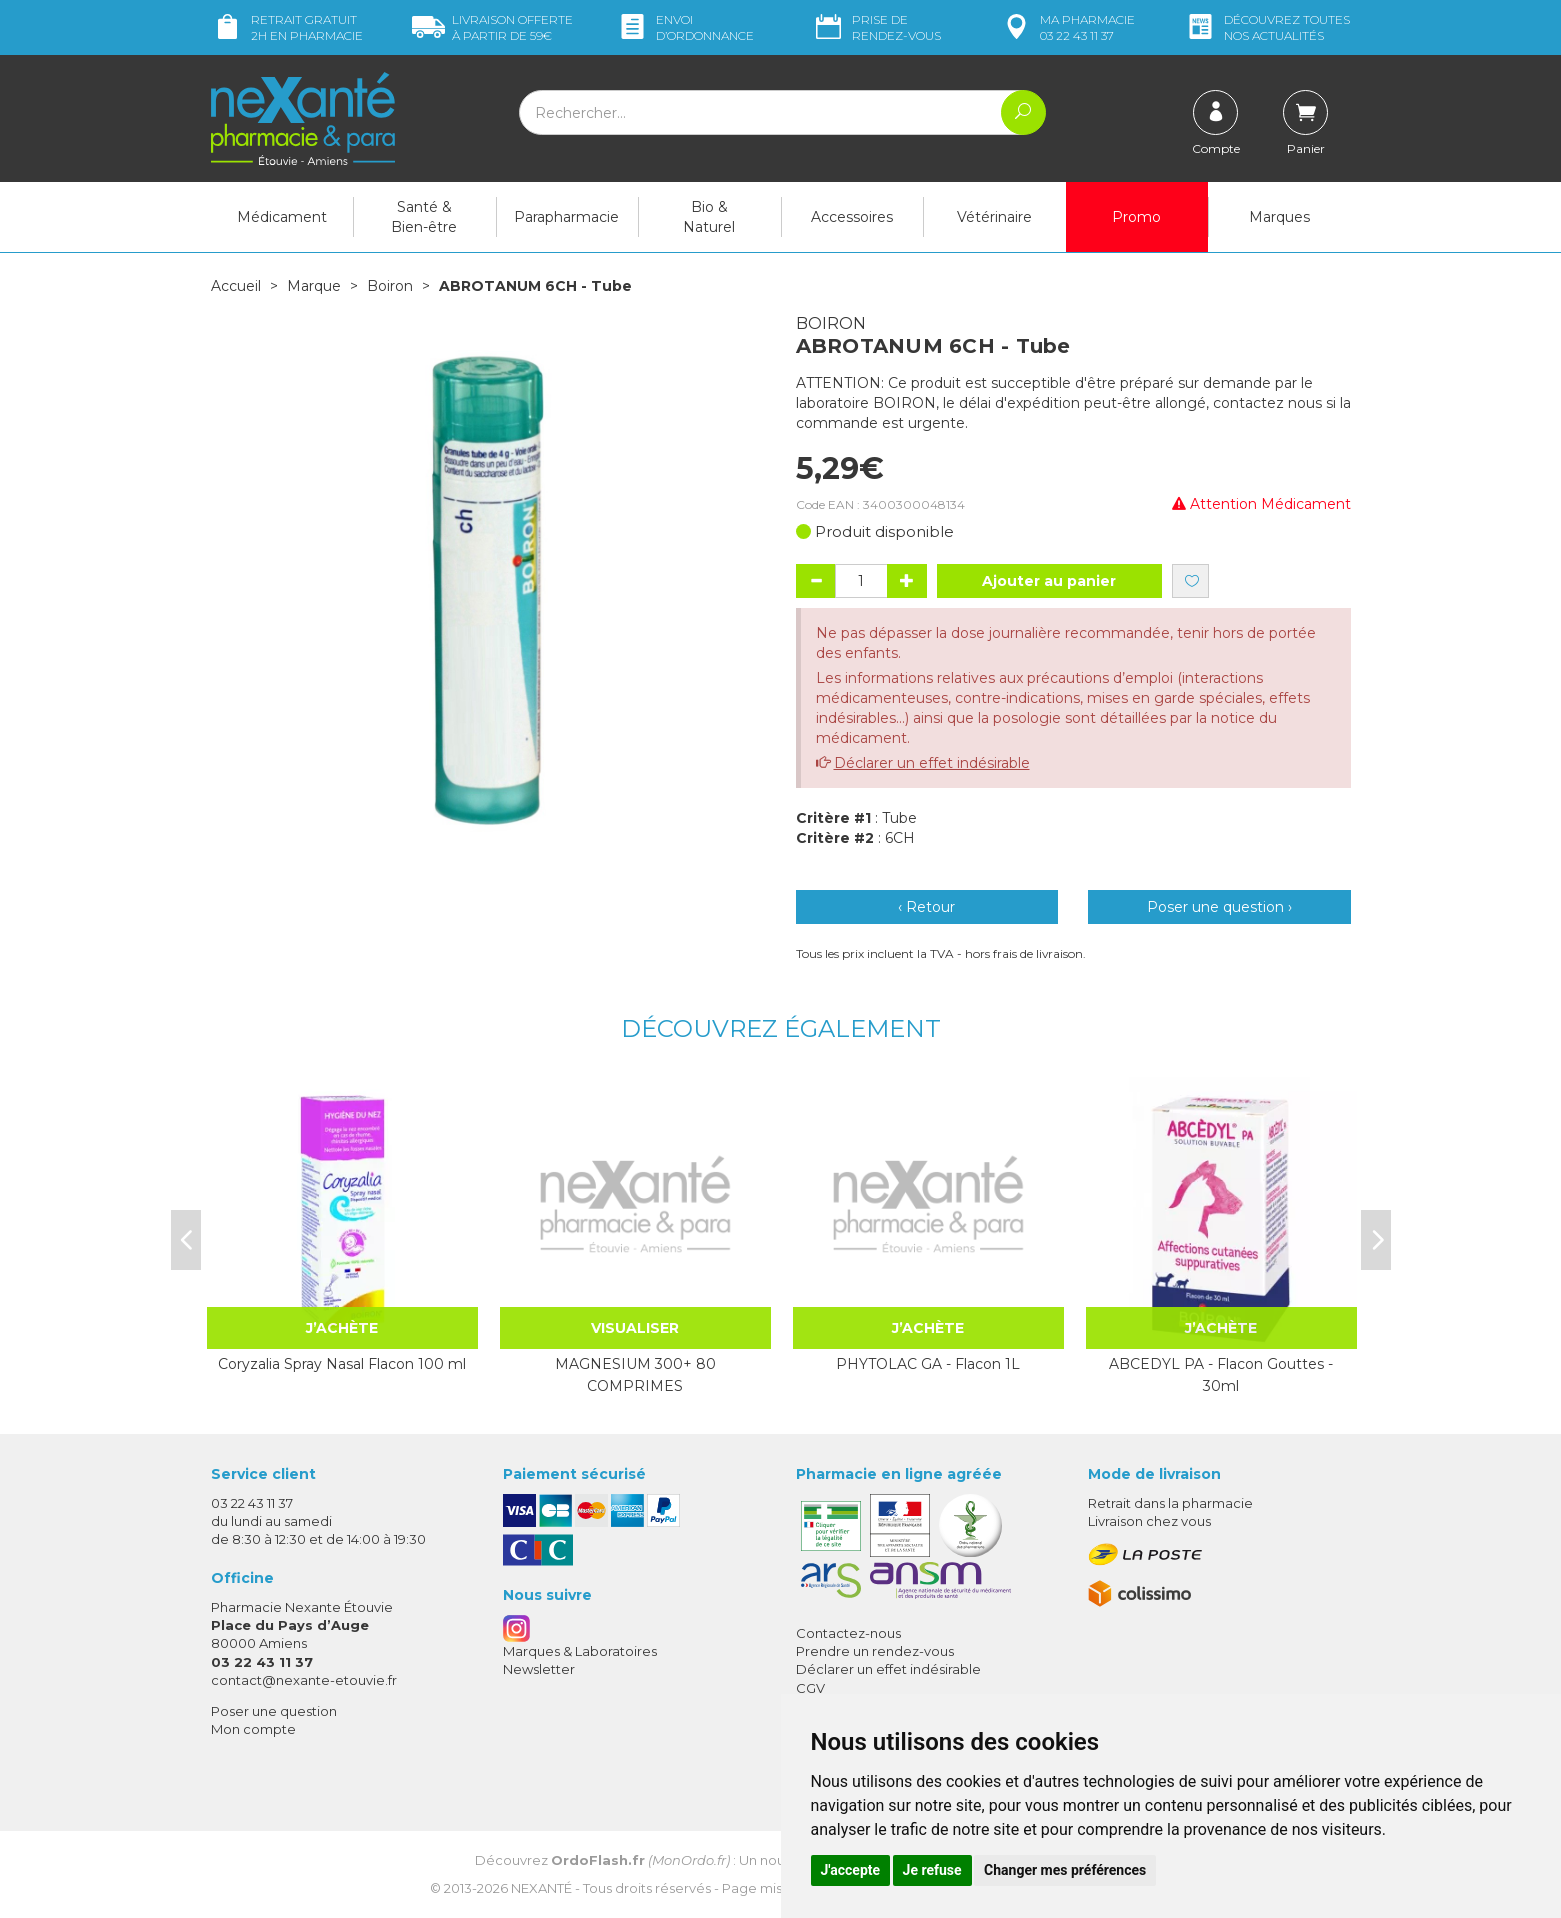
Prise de (876, 27)
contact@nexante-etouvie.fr (304, 1680)
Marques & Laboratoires (580, 1651)
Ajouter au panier (1049, 581)
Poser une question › (1219, 907)
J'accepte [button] (851, 1870)
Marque (314, 286)
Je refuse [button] (932, 1870)
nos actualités (1267, 27)
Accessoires (852, 217)
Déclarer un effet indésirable (932, 763)
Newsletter (539, 1669)
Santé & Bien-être (424, 217)
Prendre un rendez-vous (875, 1651)
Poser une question (274, 1711)
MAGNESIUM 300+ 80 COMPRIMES (635, 1375)
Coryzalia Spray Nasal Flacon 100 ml (342, 1364)
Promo (1136, 217)
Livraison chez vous (1149, 1521)
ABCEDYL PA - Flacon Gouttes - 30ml (1221, 1375)
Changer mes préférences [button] (1065, 1870)
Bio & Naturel (709, 217)
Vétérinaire (994, 217)
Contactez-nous (848, 1633)
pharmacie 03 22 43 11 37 (1067, 27)
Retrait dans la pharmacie (1170, 1503)
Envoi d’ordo (685, 27)
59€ (492, 27)
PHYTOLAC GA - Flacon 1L (928, 1364)
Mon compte (253, 1729)
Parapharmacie (566, 217)
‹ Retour (926, 907)
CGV (810, 1688)
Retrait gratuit (287, 27)
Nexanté (541, 1888)
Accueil (236, 286)
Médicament (282, 217)
